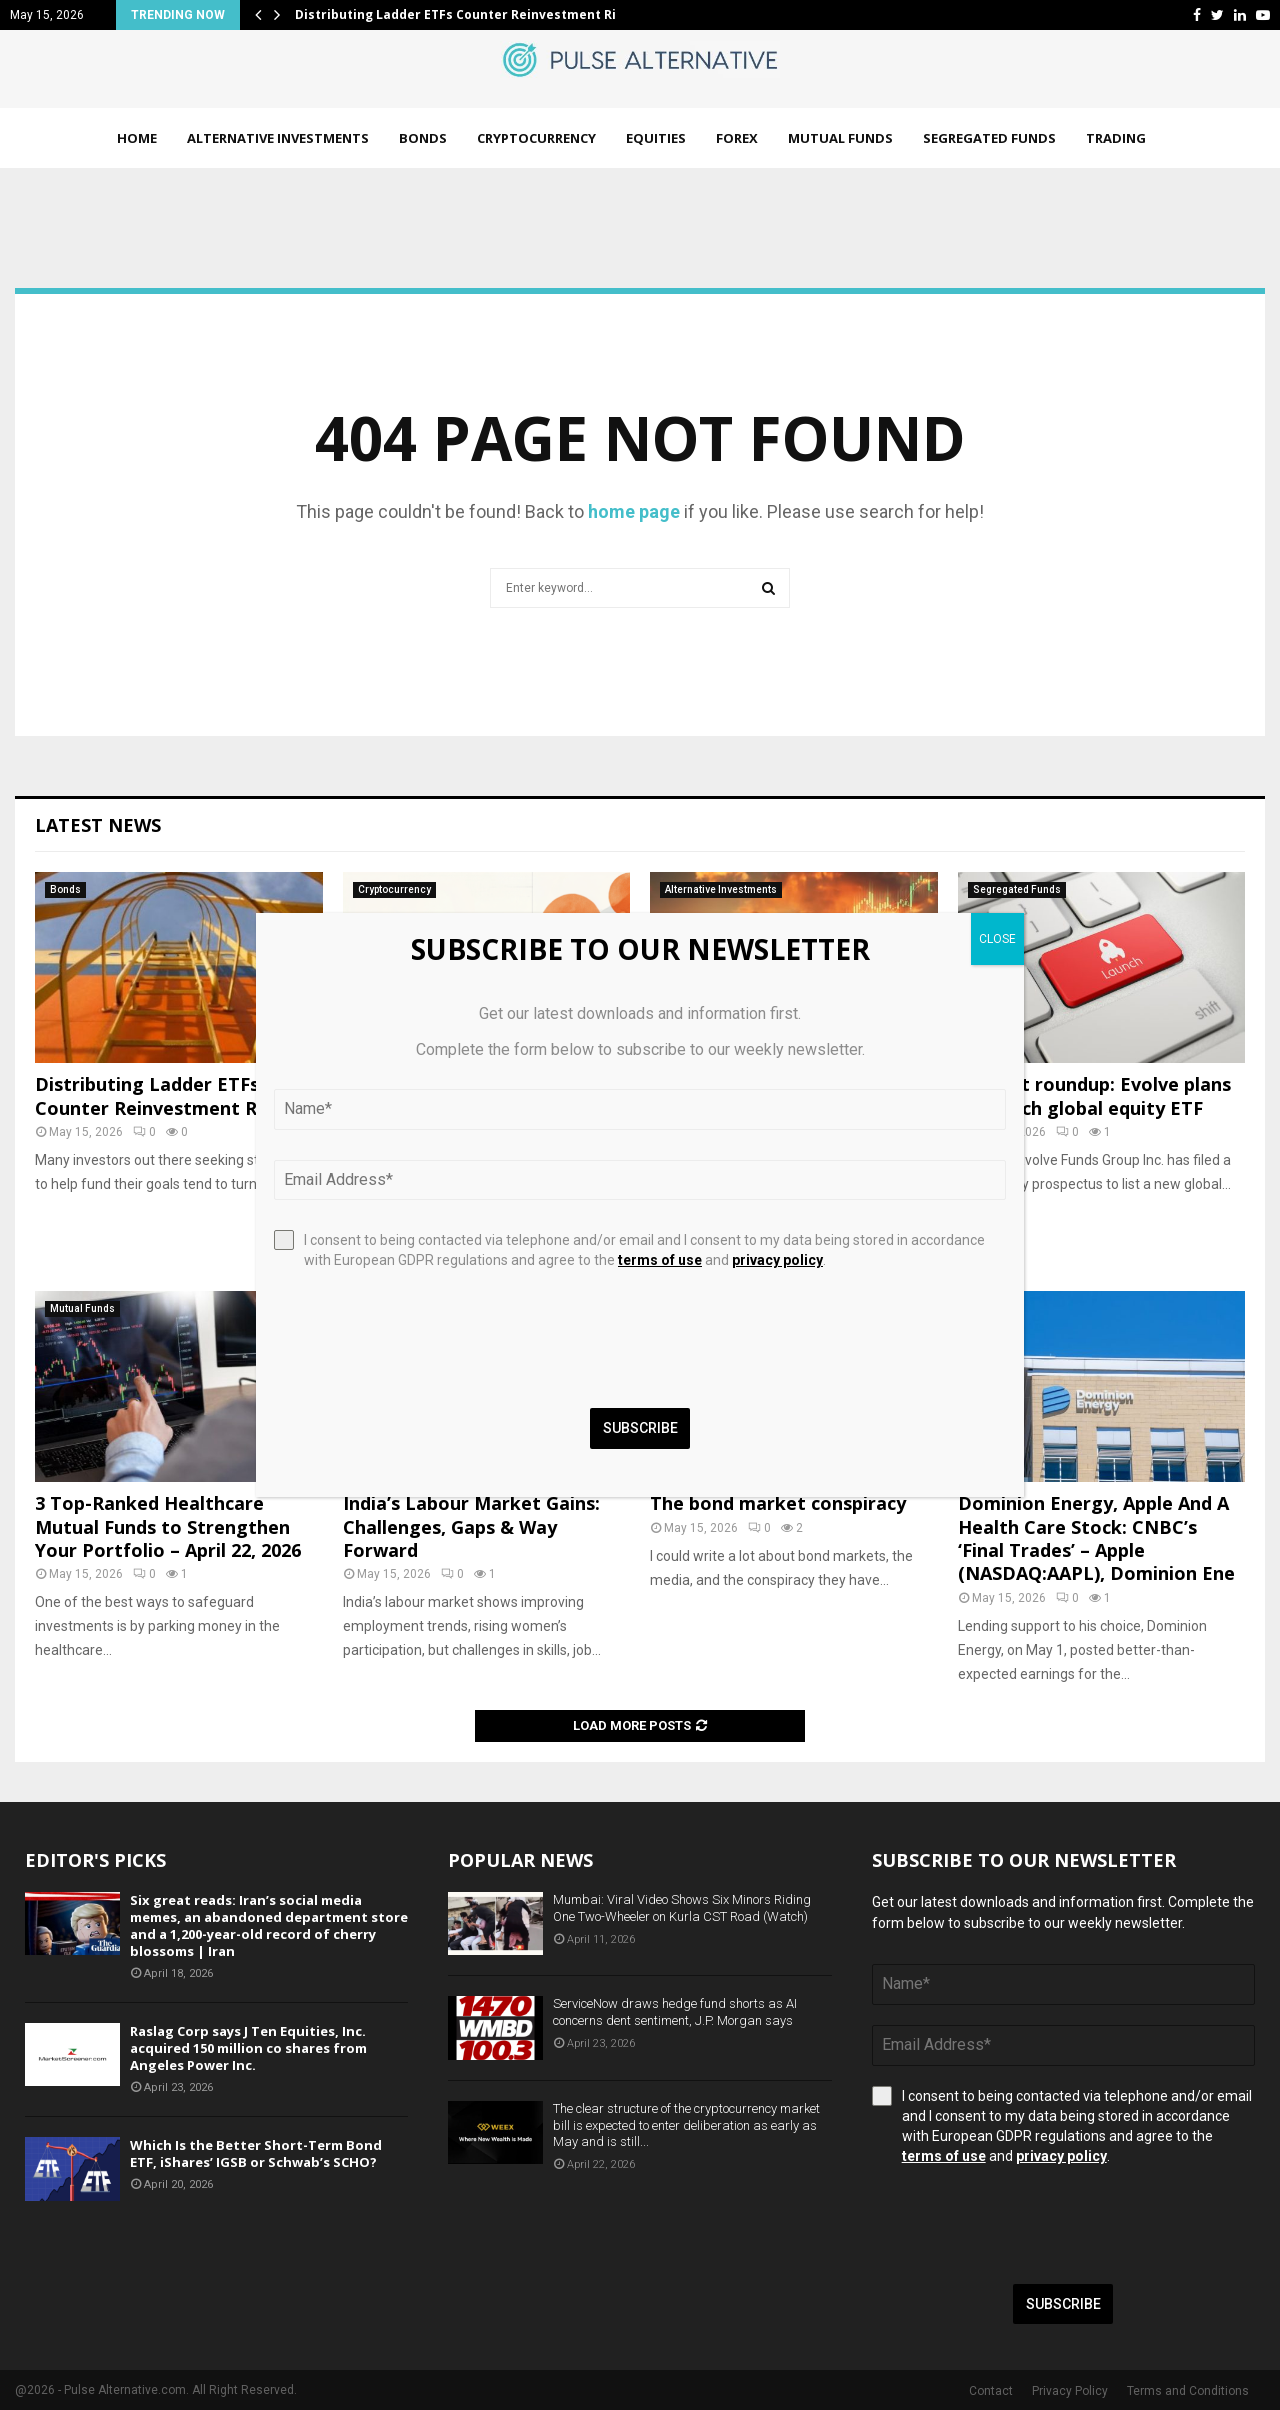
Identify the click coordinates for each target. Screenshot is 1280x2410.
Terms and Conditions (1188, 2391)
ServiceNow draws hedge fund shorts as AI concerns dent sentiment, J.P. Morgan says (675, 2012)
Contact (991, 2391)
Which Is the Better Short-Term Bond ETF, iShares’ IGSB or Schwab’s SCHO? (256, 2153)
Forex (737, 138)
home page (634, 511)
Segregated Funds (989, 138)
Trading (1116, 138)
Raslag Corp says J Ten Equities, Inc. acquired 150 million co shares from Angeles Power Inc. (248, 2048)
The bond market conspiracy (778, 1503)
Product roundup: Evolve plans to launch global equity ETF (1094, 1095)
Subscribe (1063, 2304)
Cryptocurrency (536, 138)
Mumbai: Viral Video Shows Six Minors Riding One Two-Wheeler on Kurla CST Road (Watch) (682, 1908)
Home (137, 138)
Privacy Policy (1070, 2391)
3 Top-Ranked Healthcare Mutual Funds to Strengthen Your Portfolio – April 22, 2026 (168, 1526)
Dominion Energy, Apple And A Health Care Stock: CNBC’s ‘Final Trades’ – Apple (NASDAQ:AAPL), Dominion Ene (1096, 1538)
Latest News (98, 825)
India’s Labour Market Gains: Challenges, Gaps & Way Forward (471, 1526)
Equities (656, 138)
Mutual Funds (840, 138)
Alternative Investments (278, 138)
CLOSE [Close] (997, 939)
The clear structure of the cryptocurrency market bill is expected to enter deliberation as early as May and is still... (686, 2125)
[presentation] (1024, 2225)
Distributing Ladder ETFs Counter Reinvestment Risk (463, 14)
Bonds (423, 138)
